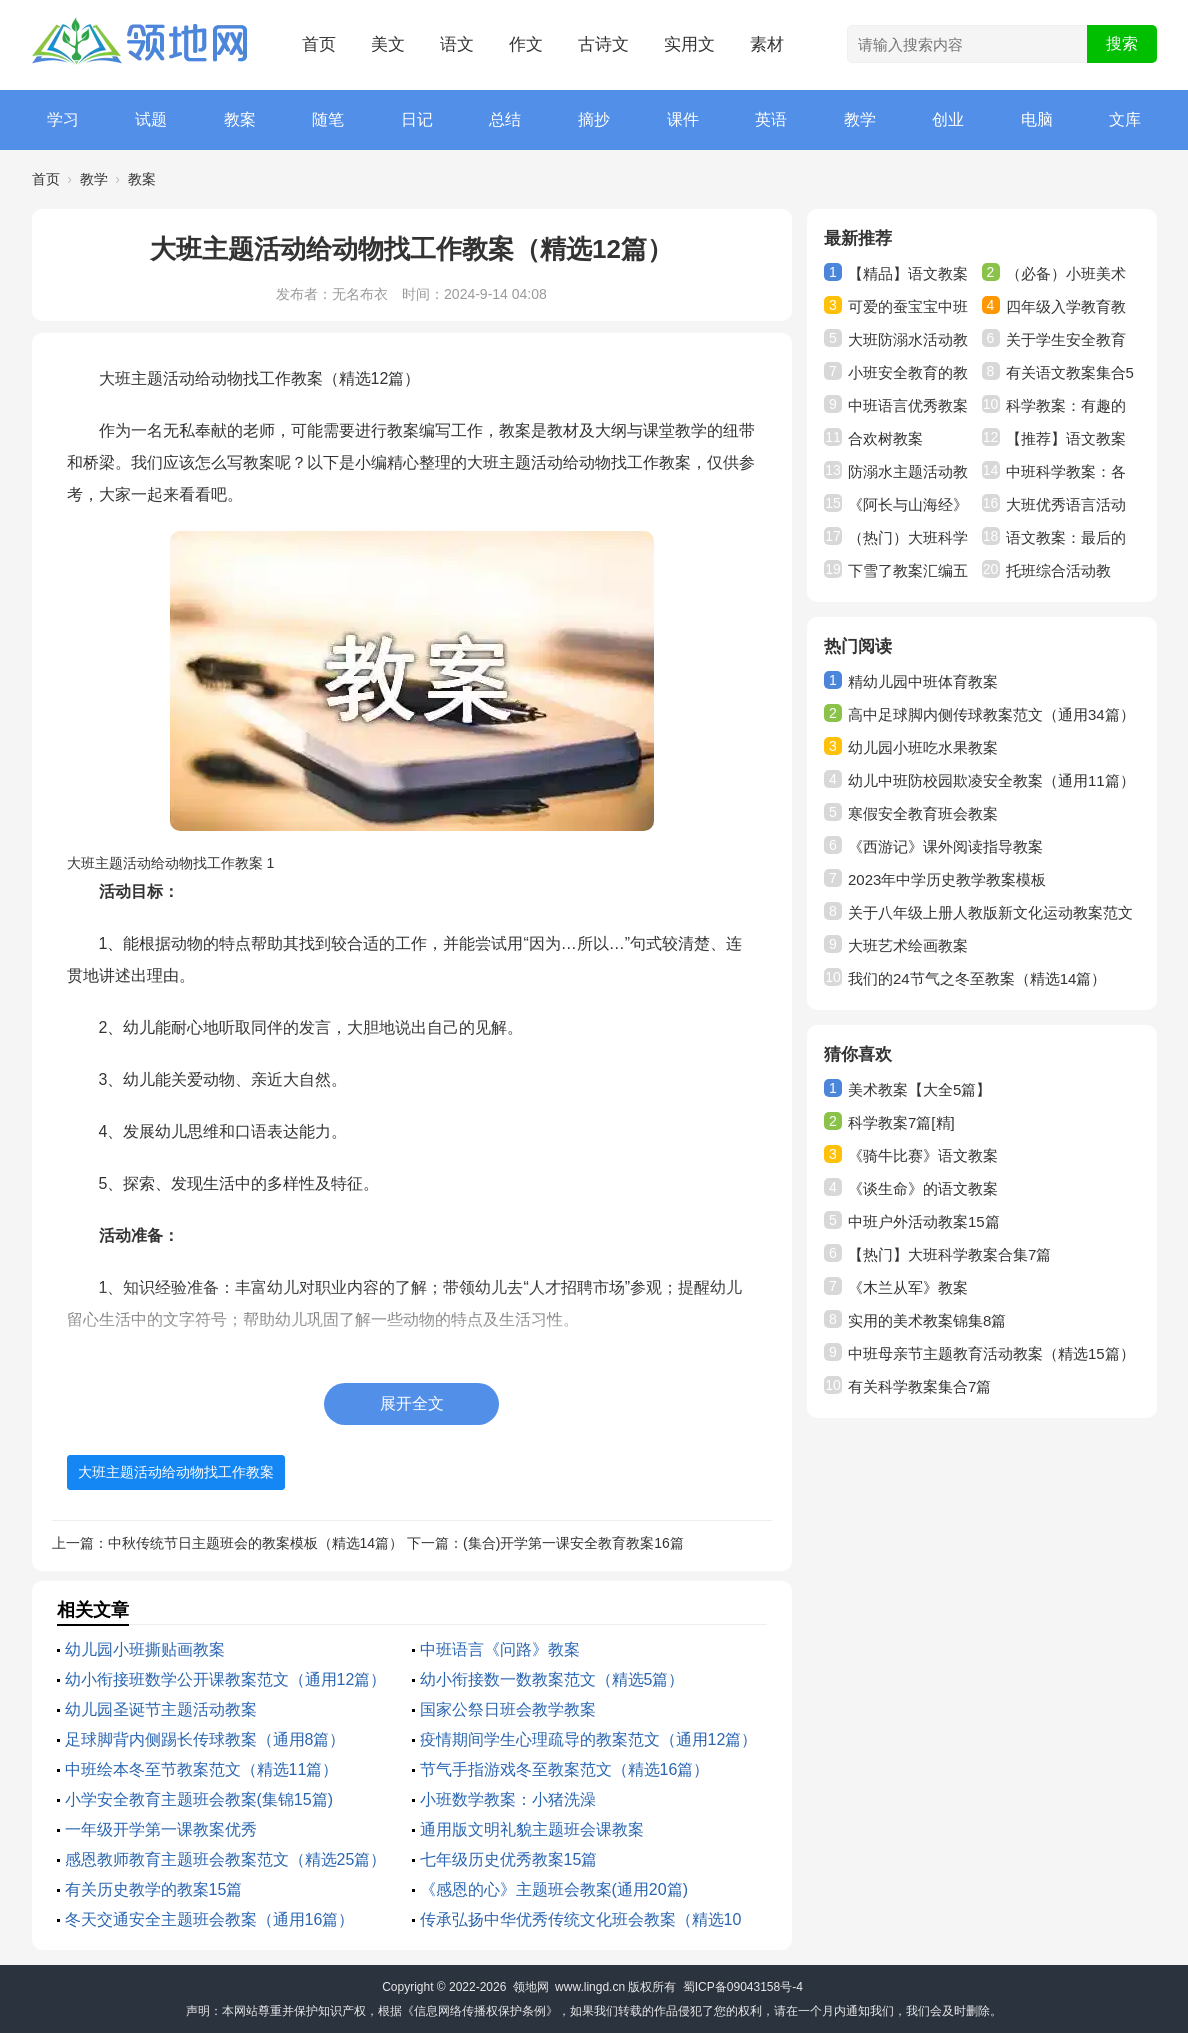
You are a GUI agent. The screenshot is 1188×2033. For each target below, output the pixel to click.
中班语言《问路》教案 (500, 1649)
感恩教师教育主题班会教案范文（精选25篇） (226, 1859)
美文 (388, 44)
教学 (860, 119)
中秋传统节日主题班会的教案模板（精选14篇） (256, 1543)
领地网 (531, 1987)
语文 (457, 44)
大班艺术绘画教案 (908, 945)
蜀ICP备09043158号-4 (743, 1987)
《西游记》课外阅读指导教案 (945, 846)
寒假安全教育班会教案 (923, 813)
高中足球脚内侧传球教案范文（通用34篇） (991, 714)
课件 (683, 119)
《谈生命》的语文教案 (923, 1188)
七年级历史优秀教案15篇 (509, 1859)
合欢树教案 (885, 438)
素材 (767, 44)
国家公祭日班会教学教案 (508, 1709)
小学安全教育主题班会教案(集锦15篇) (199, 1799)
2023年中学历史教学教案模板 (947, 879)
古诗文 (603, 44)
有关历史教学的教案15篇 (154, 1889)
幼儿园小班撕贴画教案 (145, 1649)
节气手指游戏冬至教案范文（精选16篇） (565, 1769)
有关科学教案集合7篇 (919, 1386)
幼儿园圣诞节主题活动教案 (161, 1709)
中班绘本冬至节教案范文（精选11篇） (202, 1769)
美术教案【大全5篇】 (919, 1089)
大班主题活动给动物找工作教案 (176, 1472)
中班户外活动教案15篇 (924, 1221)
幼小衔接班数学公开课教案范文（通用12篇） (226, 1679)
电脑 (1037, 119)
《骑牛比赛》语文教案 (923, 1155)
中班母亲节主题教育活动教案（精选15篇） (991, 1353)
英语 (771, 119)
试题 (151, 119)
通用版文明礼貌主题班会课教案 (532, 1829)
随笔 (328, 119)
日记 (417, 119)
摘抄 (594, 119)
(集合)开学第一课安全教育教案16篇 (573, 1543)
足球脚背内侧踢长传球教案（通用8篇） (205, 1739)
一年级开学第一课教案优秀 (161, 1829)
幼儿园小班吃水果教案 (923, 747)
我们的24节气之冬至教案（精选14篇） (977, 978)
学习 (63, 119)
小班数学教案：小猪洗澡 (508, 1799)
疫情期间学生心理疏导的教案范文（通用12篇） (589, 1739)
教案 (240, 119)
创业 (948, 119)
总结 (505, 119)
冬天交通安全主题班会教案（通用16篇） (210, 1919)
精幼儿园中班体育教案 (923, 681)
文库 (1125, 119)
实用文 (689, 44)
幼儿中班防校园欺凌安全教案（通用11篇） (991, 780)
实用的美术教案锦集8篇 (927, 1320)
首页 (319, 44)
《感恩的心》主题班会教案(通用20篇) (554, 1889)
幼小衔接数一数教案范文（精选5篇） (552, 1679)
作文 (526, 44)
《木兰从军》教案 (908, 1287)
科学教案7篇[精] (901, 1122)
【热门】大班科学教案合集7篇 (949, 1254)
